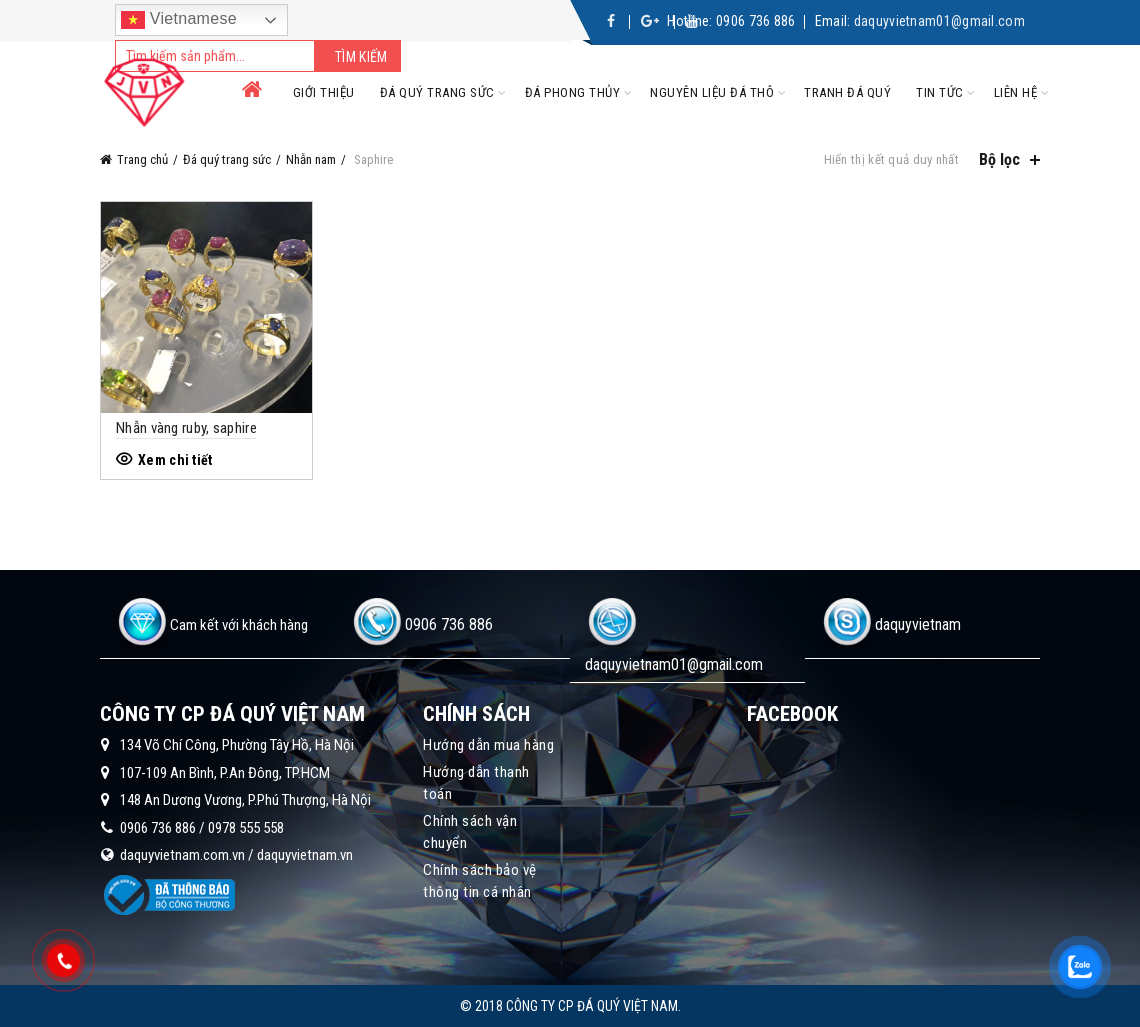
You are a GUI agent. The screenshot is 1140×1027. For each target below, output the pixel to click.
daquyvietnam (918, 624)
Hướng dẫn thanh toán (476, 783)
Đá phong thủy (573, 92)
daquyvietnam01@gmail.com (939, 21)
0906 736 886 (756, 21)
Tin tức (940, 92)
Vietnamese (179, 20)
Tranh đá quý (847, 92)
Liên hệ (1016, 92)
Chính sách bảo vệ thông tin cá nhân (480, 881)
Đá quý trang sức (437, 92)
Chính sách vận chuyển (470, 832)
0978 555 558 (246, 828)
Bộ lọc (999, 159)
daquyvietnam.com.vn (182, 855)
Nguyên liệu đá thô (712, 92)
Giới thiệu (324, 92)
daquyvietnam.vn (305, 855)
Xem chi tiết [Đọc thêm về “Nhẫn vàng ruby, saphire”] (175, 460)
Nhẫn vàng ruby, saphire (186, 428)
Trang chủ (142, 159)
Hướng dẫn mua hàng (488, 745)
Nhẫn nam (311, 159)
